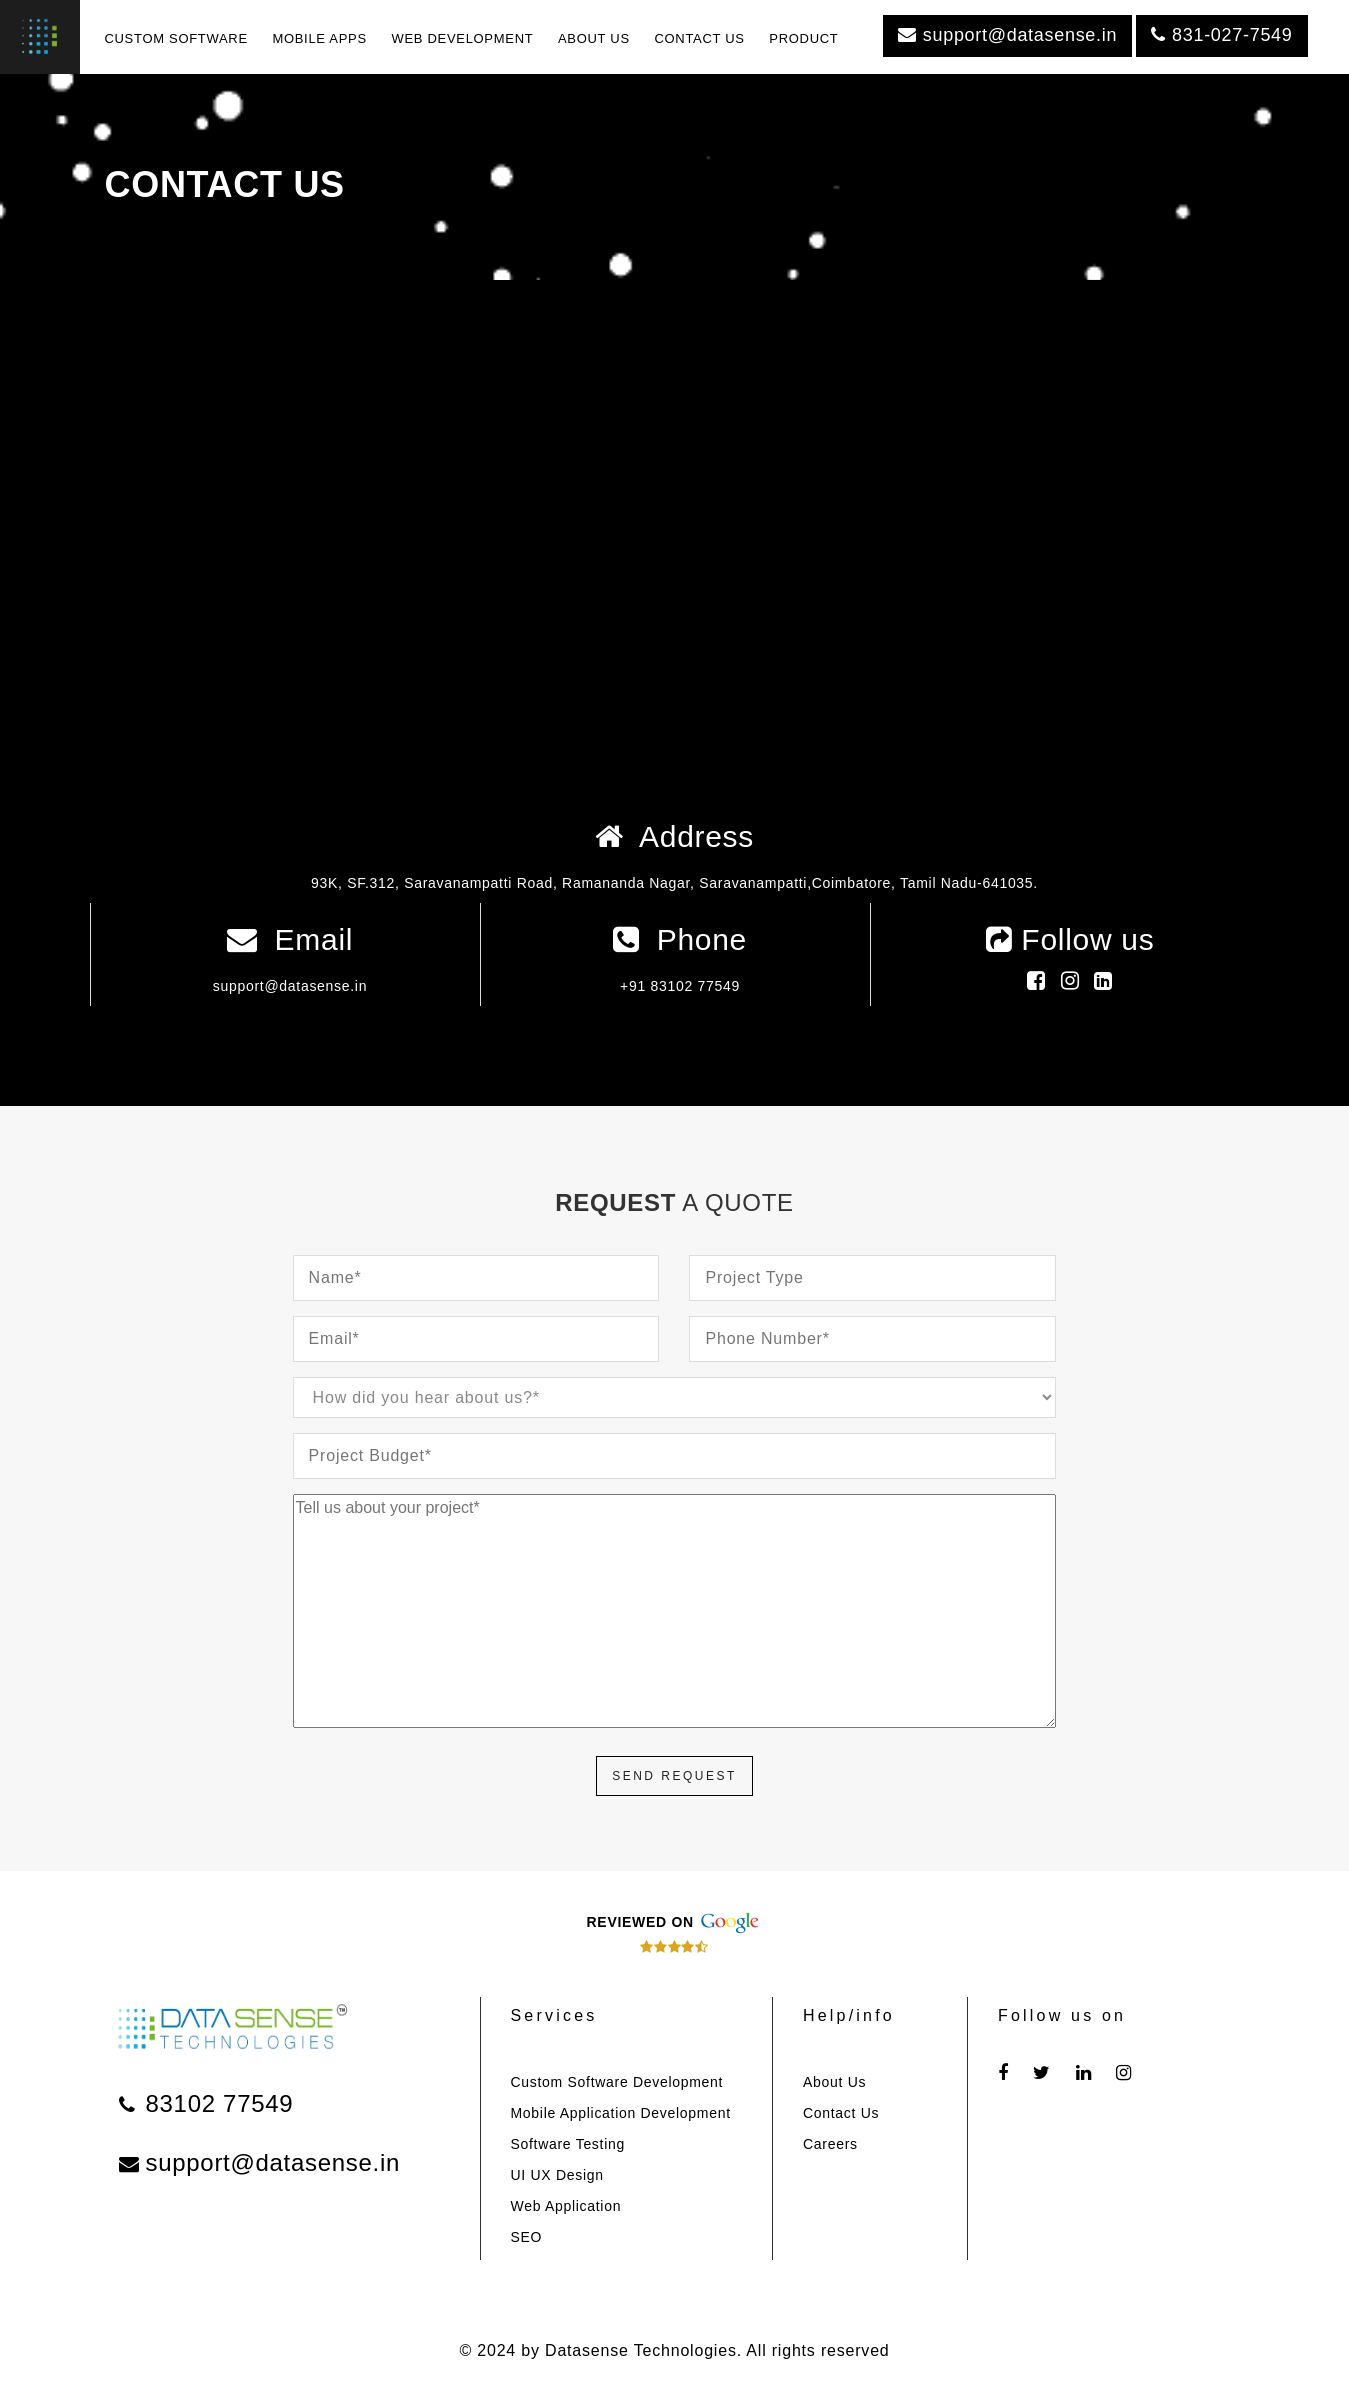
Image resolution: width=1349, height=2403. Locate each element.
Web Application (566, 2206)
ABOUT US (594, 38)
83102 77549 (206, 2103)
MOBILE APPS (319, 38)
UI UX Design (557, 2175)
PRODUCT (803, 38)
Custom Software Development (617, 2082)
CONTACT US (699, 38)
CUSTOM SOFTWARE (175, 38)
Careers (830, 2144)
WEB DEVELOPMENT (462, 38)
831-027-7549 (1221, 35)
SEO (527, 2237)
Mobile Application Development (621, 2113)
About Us (834, 2082)
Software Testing (568, 2144)
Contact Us (841, 2113)
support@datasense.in (1007, 35)
